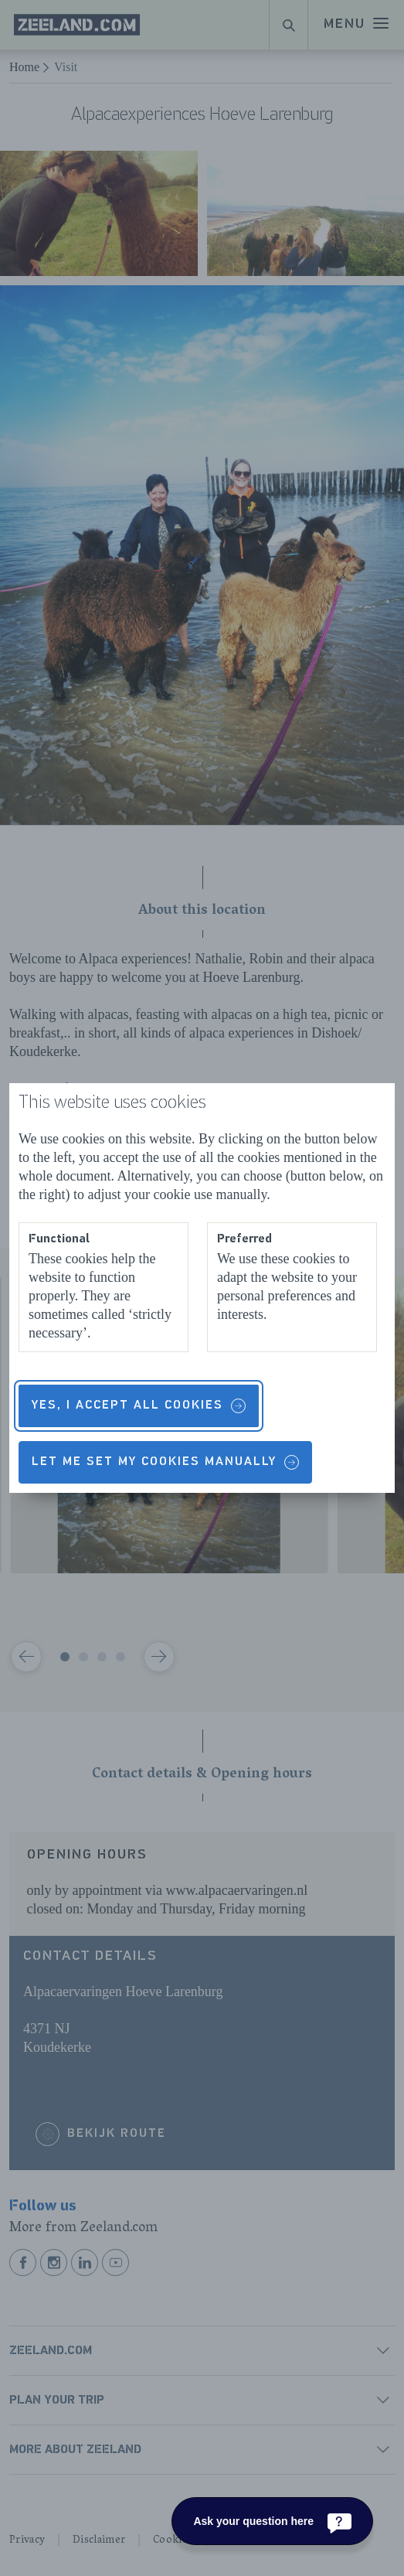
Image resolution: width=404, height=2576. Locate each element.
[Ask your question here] (272, 2521)
